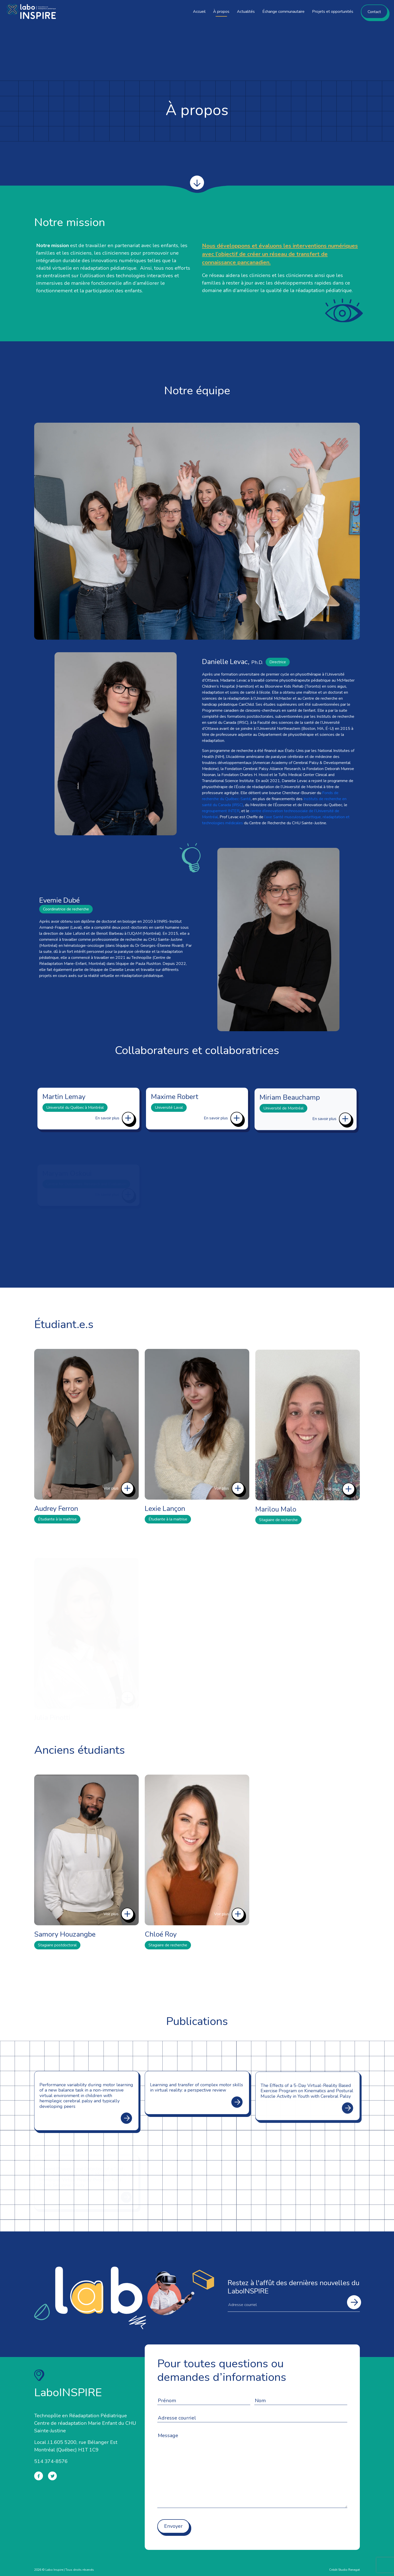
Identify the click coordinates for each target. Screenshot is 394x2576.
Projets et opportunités (332, 11)
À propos (221, 11)
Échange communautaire (283, 11)
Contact (374, 12)
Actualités (246, 11)
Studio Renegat (349, 2570)
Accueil (199, 11)
